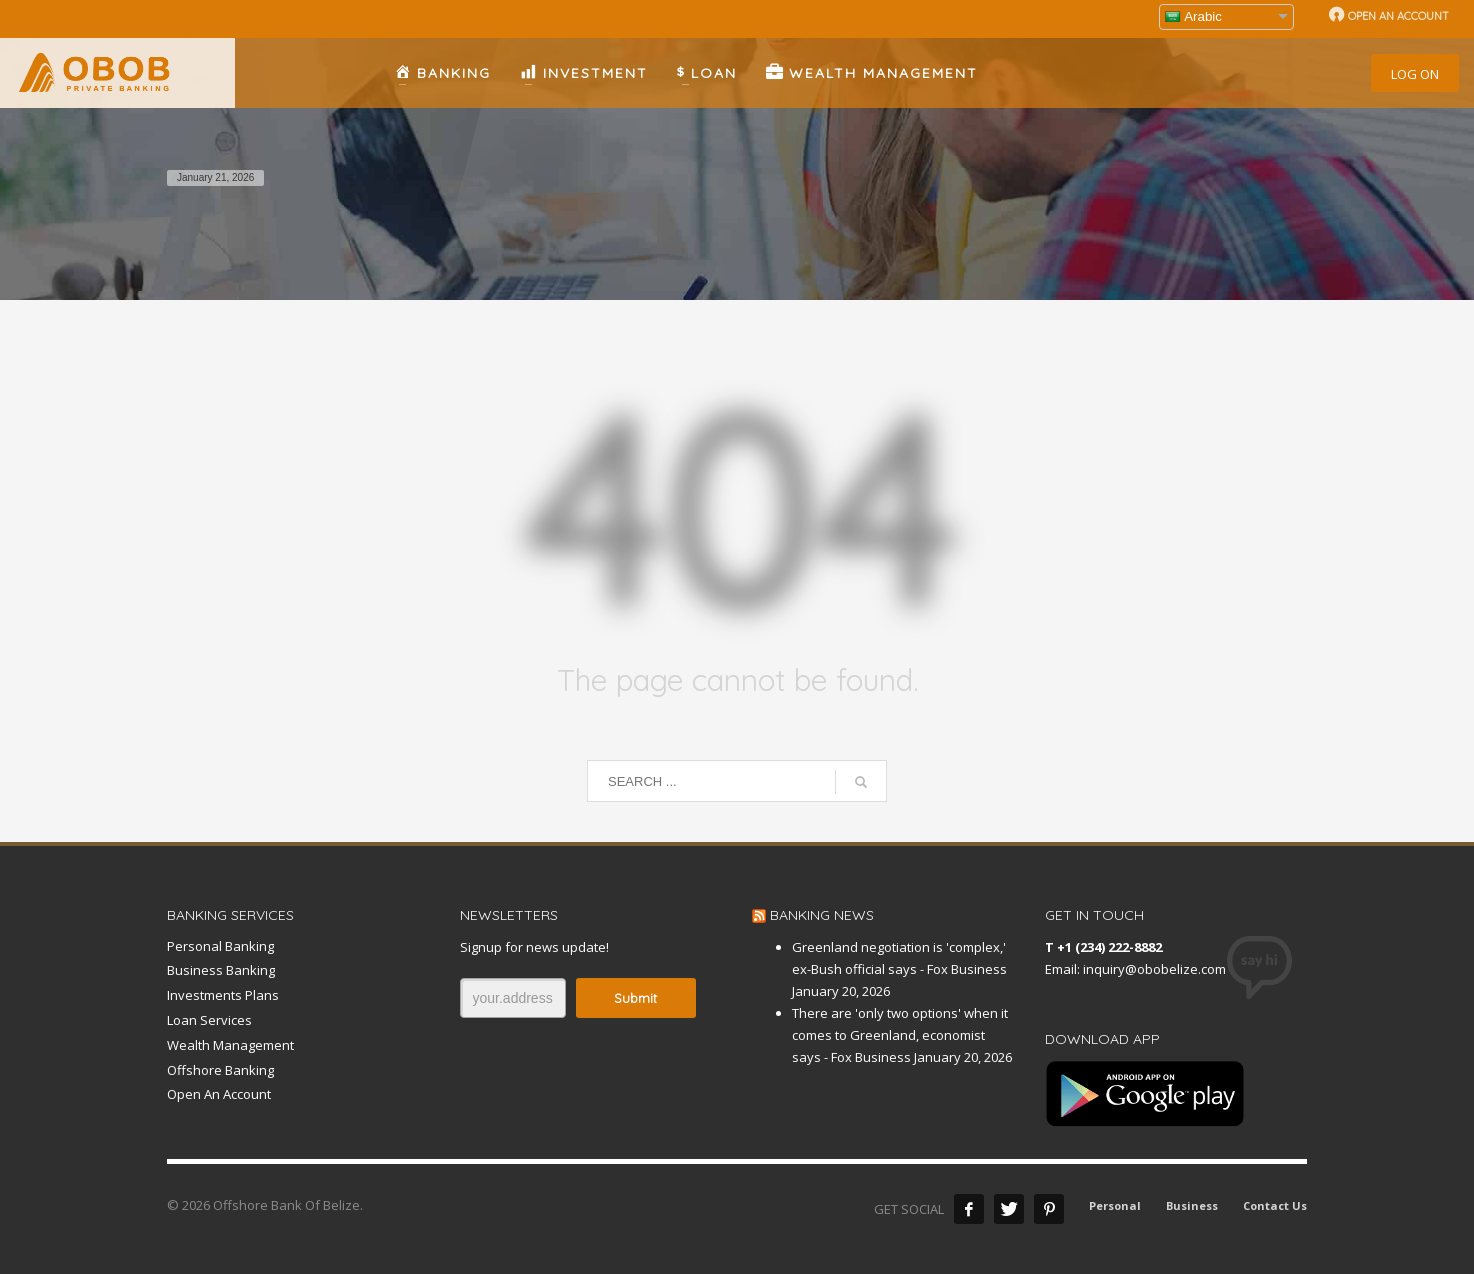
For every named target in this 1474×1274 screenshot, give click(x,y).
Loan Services (209, 1020)
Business (1192, 1205)
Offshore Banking (220, 1070)
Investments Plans (223, 995)
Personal (1115, 1205)
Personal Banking (220, 946)
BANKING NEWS (822, 915)
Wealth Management (230, 1045)
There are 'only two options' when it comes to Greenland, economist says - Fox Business (900, 1035)
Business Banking (221, 970)
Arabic (1193, 16)
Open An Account (219, 1094)
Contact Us (1275, 1205)
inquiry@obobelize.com (1154, 969)
